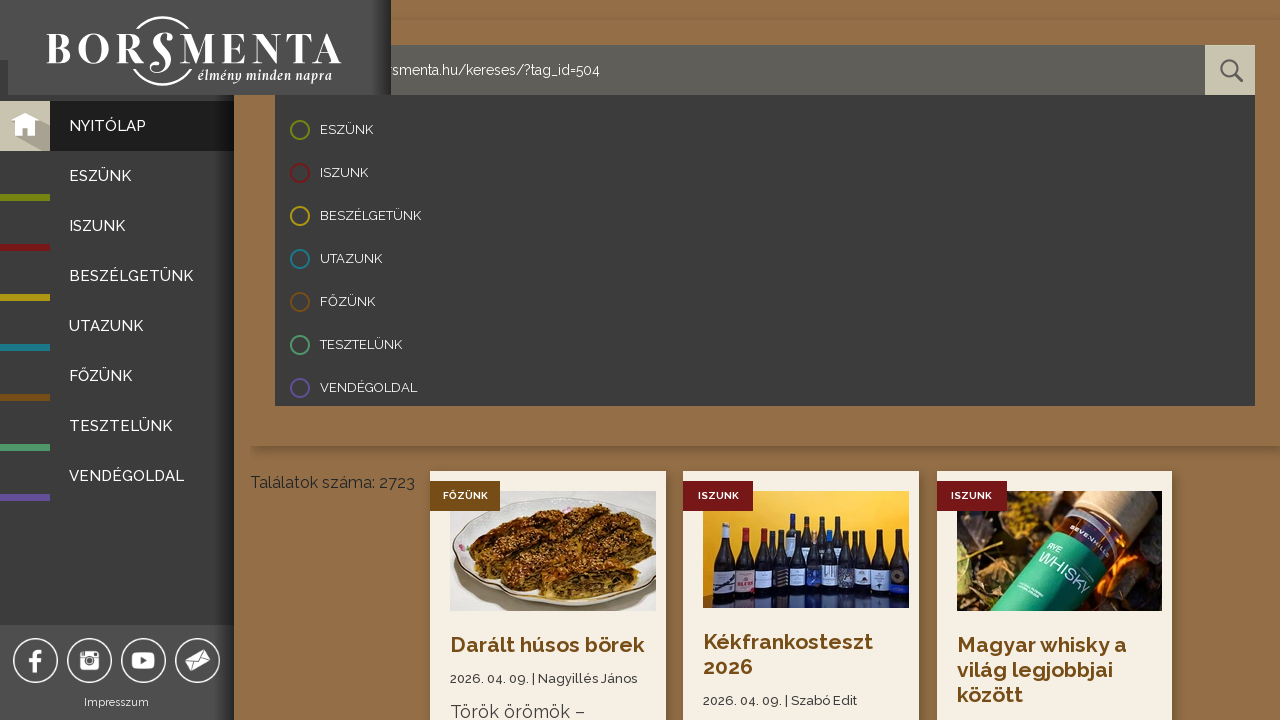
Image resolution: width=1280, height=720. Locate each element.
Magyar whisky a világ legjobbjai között (1043, 669)
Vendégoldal (368, 387)
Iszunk (344, 172)
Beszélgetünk (370, 215)
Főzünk (347, 301)
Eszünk (346, 129)
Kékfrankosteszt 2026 (790, 654)
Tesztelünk (361, 344)
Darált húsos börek (516, 657)
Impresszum (125, 702)
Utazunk (351, 258)
